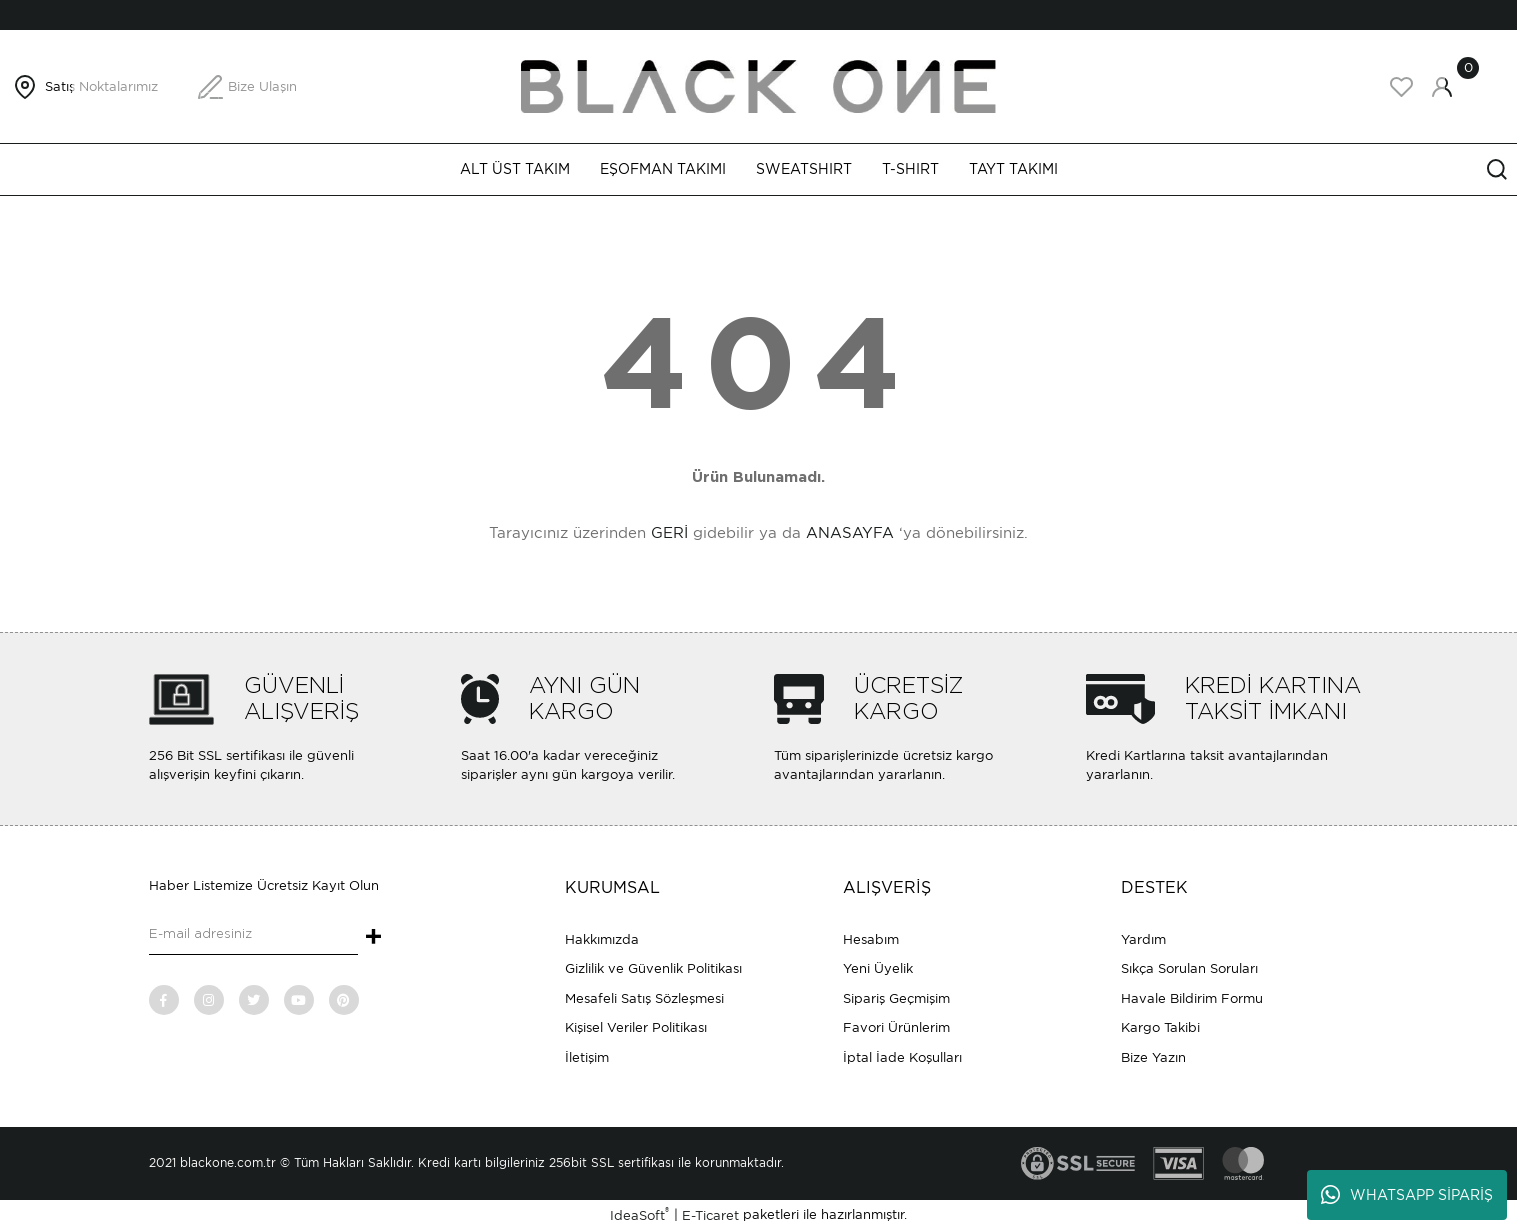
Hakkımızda (602, 939)
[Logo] (759, 85)
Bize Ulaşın (262, 86)
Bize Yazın (1153, 1057)
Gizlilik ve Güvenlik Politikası (653, 968)
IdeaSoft (639, 1214)
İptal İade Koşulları (902, 1057)
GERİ (669, 533)
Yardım (1143, 939)
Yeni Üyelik (878, 968)
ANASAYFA (850, 533)
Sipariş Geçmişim (896, 998)
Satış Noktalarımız (101, 86)
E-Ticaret (710, 1215)
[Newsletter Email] (253, 935)
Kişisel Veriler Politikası (636, 1027)
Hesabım (871, 939)
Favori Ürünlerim (896, 1027)
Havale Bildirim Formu (1192, 998)
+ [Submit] (373, 938)
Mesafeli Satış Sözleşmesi (644, 998)
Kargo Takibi (1160, 1027)
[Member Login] (1442, 87)
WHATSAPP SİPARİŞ (1407, 1195)
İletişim (587, 1057)
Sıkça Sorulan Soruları (1189, 968)
